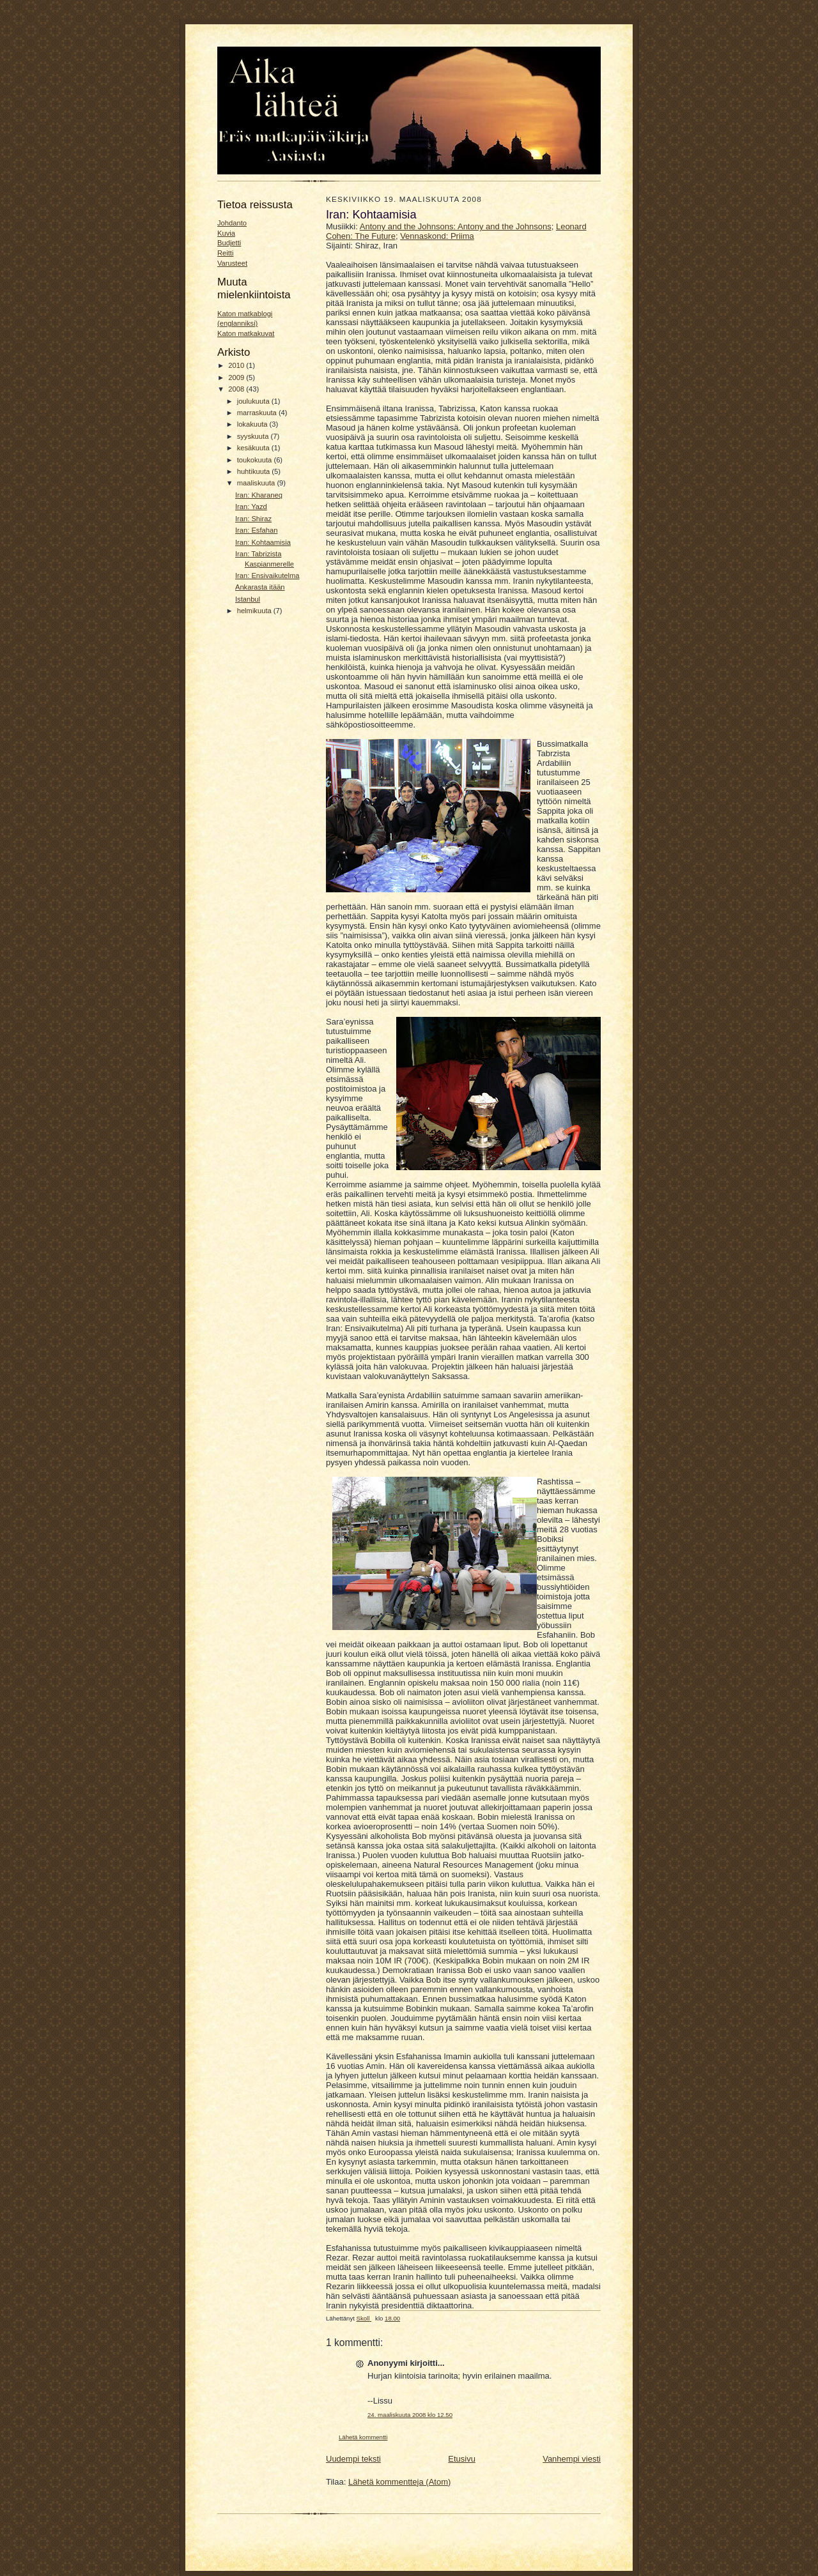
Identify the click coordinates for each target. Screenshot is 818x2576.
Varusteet (232, 263)
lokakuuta (253, 424)
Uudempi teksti (353, 2459)
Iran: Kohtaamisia (263, 542)
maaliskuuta (257, 483)
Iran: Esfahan (256, 530)
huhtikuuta (254, 471)
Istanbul (247, 599)
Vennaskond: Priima (437, 236)
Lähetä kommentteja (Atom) (399, 2482)
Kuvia (226, 233)
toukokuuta (255, 460)
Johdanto (232, 223)
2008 (237, 389)
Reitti (225, 253)
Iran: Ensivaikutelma (267, 575)
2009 (237, 377)
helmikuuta (255, 610)
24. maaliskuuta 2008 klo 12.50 (409, 2414)
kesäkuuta (254, 448)
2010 (237, 365)
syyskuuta (254, 436)
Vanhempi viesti (572, 2459)
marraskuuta (258, 412)
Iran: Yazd (251, 506)
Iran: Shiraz (253, 518)
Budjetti (229, 243)
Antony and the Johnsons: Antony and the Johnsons (456, 226)
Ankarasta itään (260, 587)
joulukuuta (254, 401)
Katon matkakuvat (245, 333)
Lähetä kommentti (363, 2437)
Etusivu (461, 2459)
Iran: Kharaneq (258, 495)
